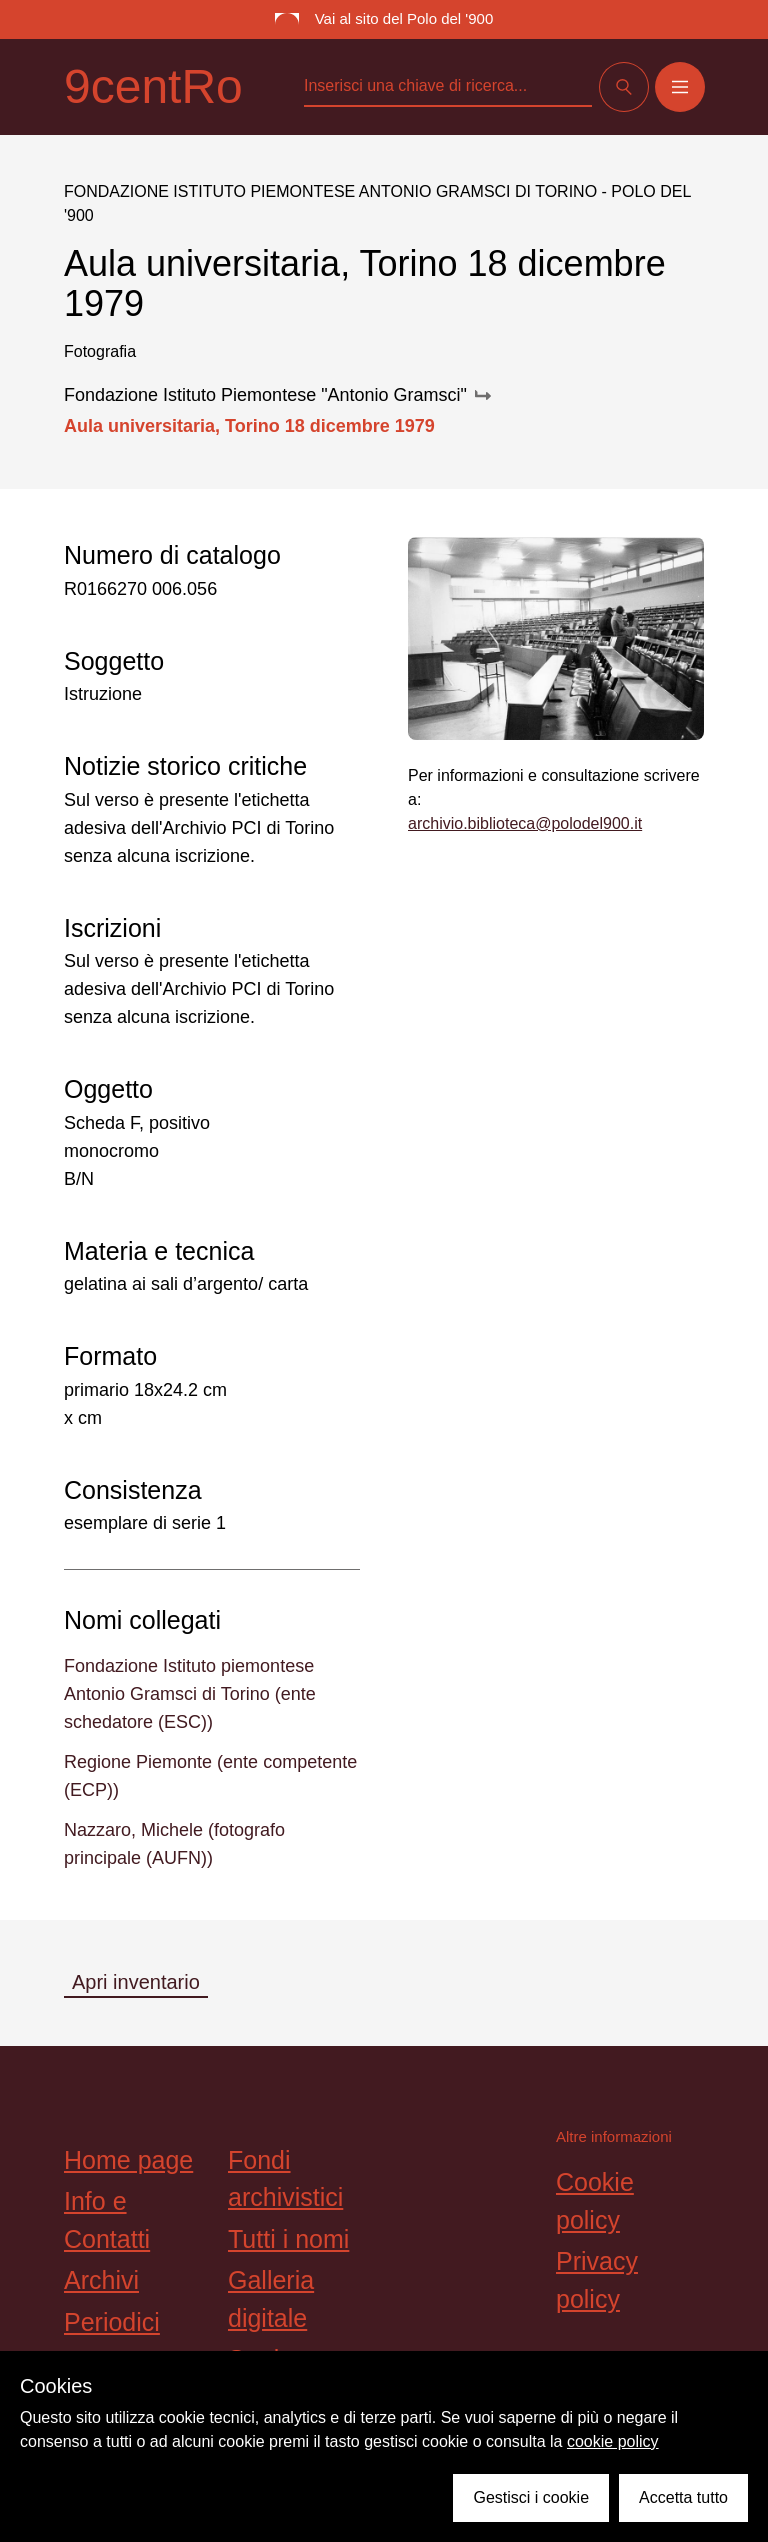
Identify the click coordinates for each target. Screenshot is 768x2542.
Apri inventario (136, 1982)
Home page (128, 2160)
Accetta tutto (683, 2497)
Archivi (101, 2280)
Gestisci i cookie (531, 2497)
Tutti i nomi (288, 2239)
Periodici (112, 2322)
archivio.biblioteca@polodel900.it (525, 823)
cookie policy (613, 2441)
